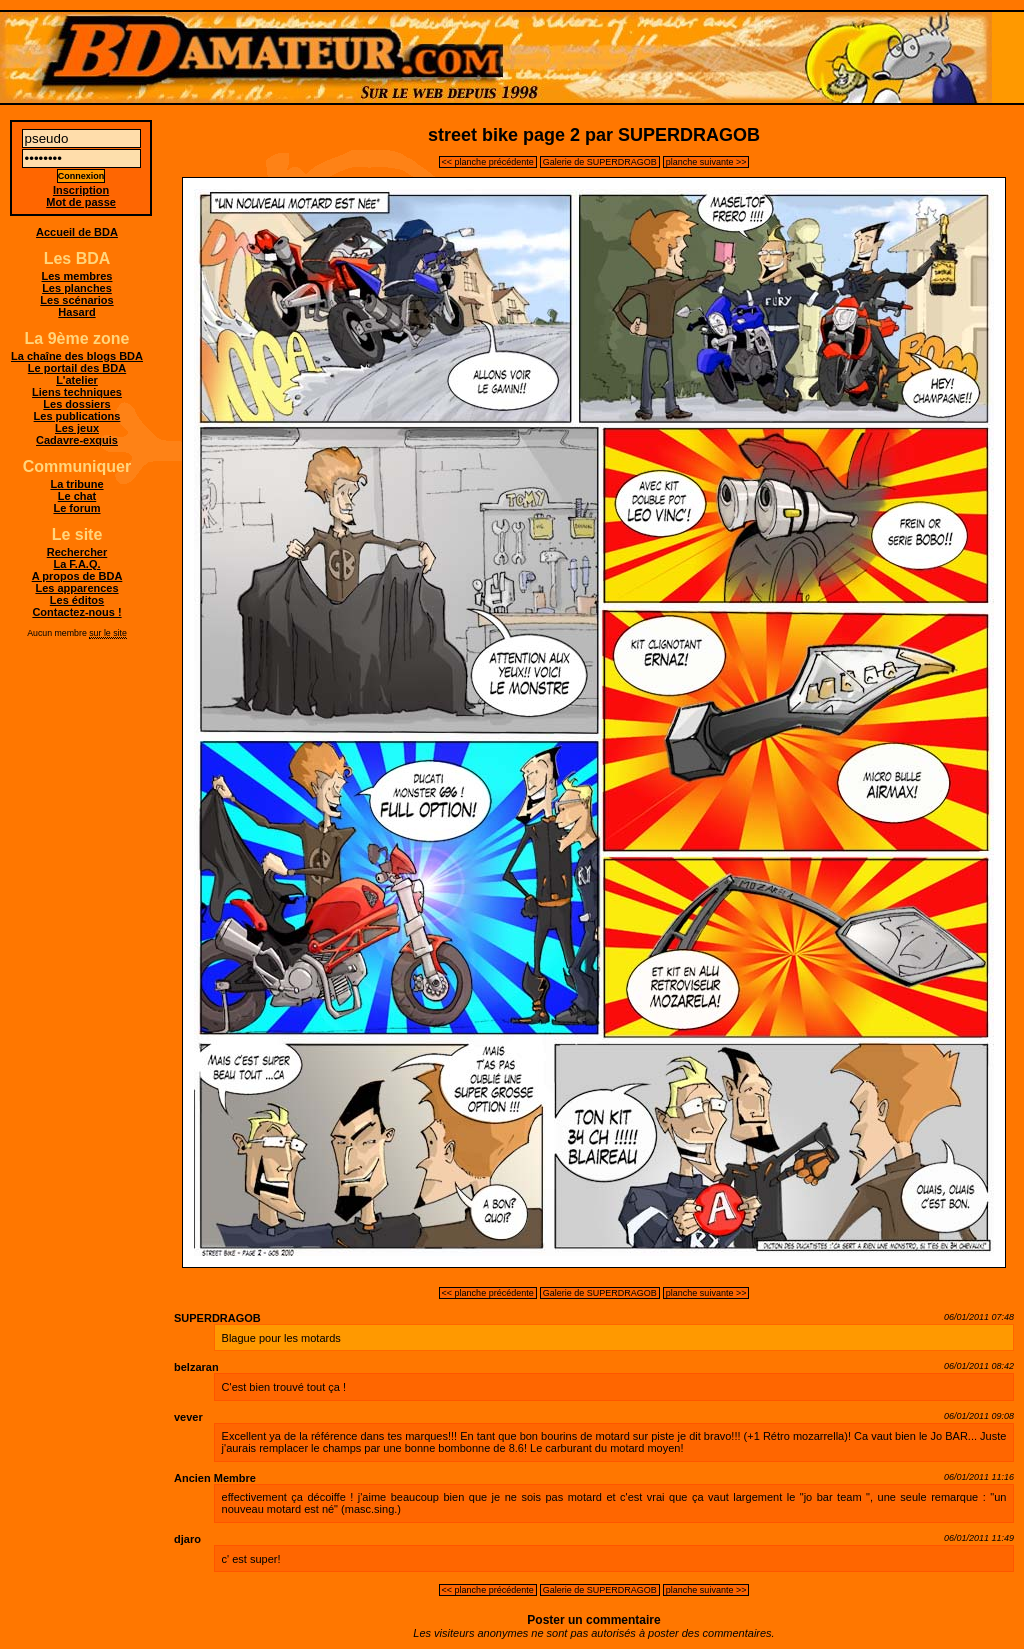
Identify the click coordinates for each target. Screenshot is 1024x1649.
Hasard (76, 312)
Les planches (77, 288)
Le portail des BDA (77, 368)
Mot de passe (81, 202)
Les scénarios (76, 300)
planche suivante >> (706, 162)
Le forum (76, 508)
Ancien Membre (215, 1478)
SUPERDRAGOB (217, 1318)
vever (188, 1417)
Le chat (77, 496)
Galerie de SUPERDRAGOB (600, 162)
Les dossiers (76, 404)
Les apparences (76, 588)
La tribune (76, 484)
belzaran (196, 1367)
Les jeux (77, 428)
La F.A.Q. (76, 564)
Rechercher (77, 552)
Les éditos (77, 600)
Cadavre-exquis (77, 440)
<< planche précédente (488, 162)
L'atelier (77, 380)
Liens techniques (77, 392)
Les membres (77, 276)
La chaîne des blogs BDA (77, 356)
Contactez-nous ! (76, 612)
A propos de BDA (77, 576)
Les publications (77, 416)
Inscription (81, 190)
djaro (187, 1539)
